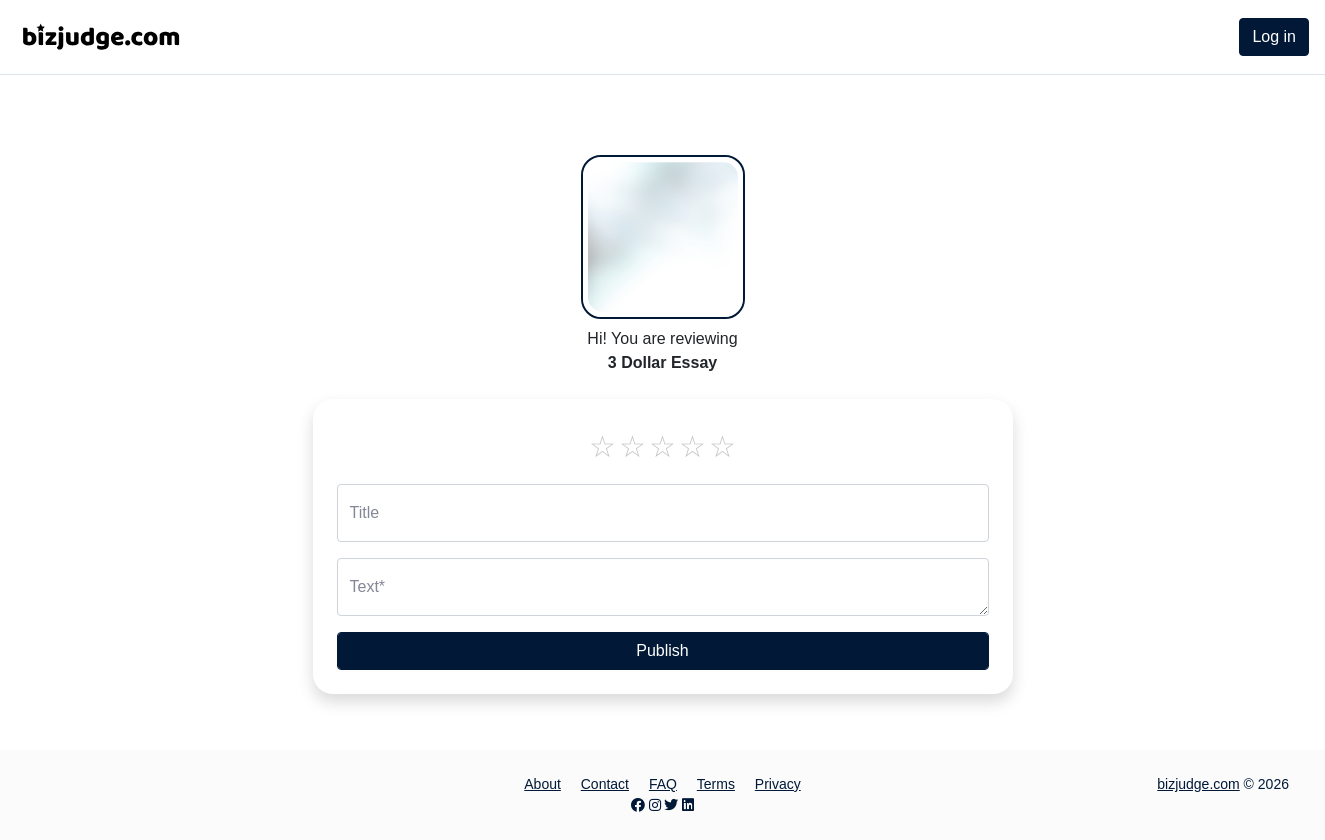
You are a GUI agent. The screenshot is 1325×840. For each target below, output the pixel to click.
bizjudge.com (1198, 784)
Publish (662, 650)
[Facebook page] (638, 805)
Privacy (778, 784)
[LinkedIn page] (688, 805)
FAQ (663, 784)
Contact (605, 784)
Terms (716, 784)
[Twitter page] (671, 805)
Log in (1274, 36)
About (542, 784)
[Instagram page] (655, 805)
